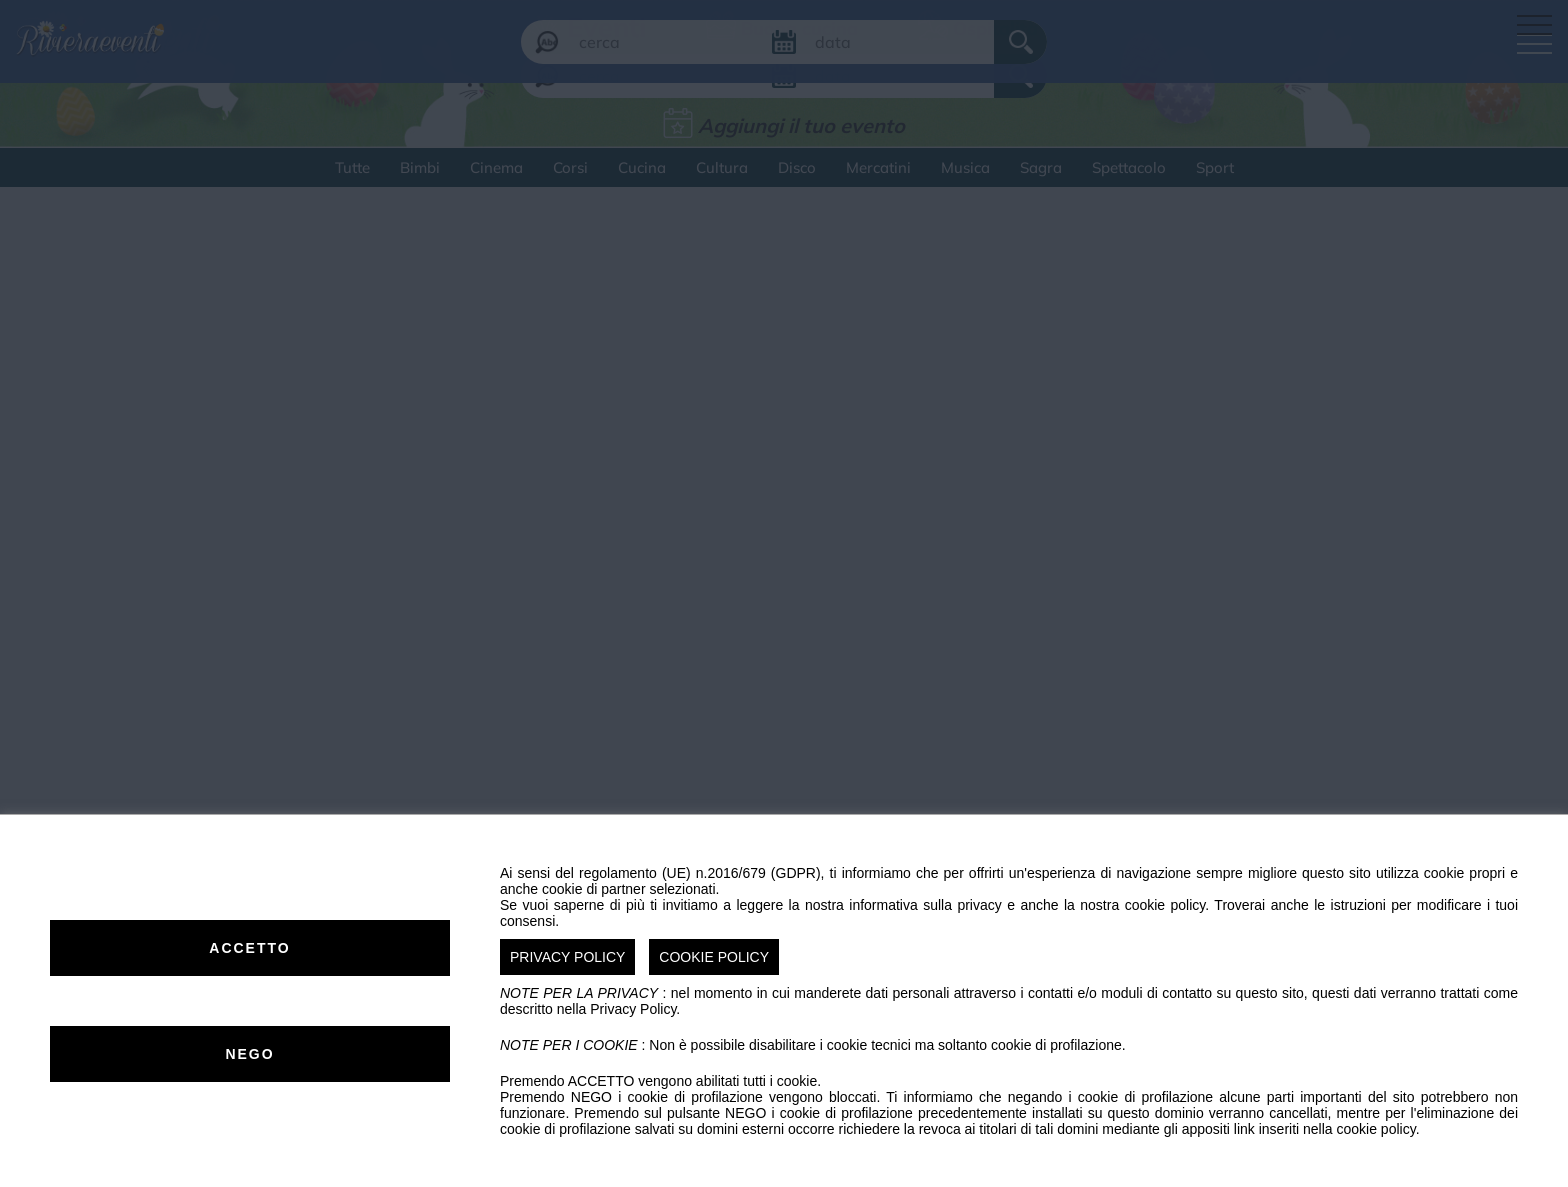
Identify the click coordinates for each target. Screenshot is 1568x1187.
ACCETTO (249, 948)
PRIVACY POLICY (567, 957)
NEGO (249, 1054)
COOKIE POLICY (714, 957)
